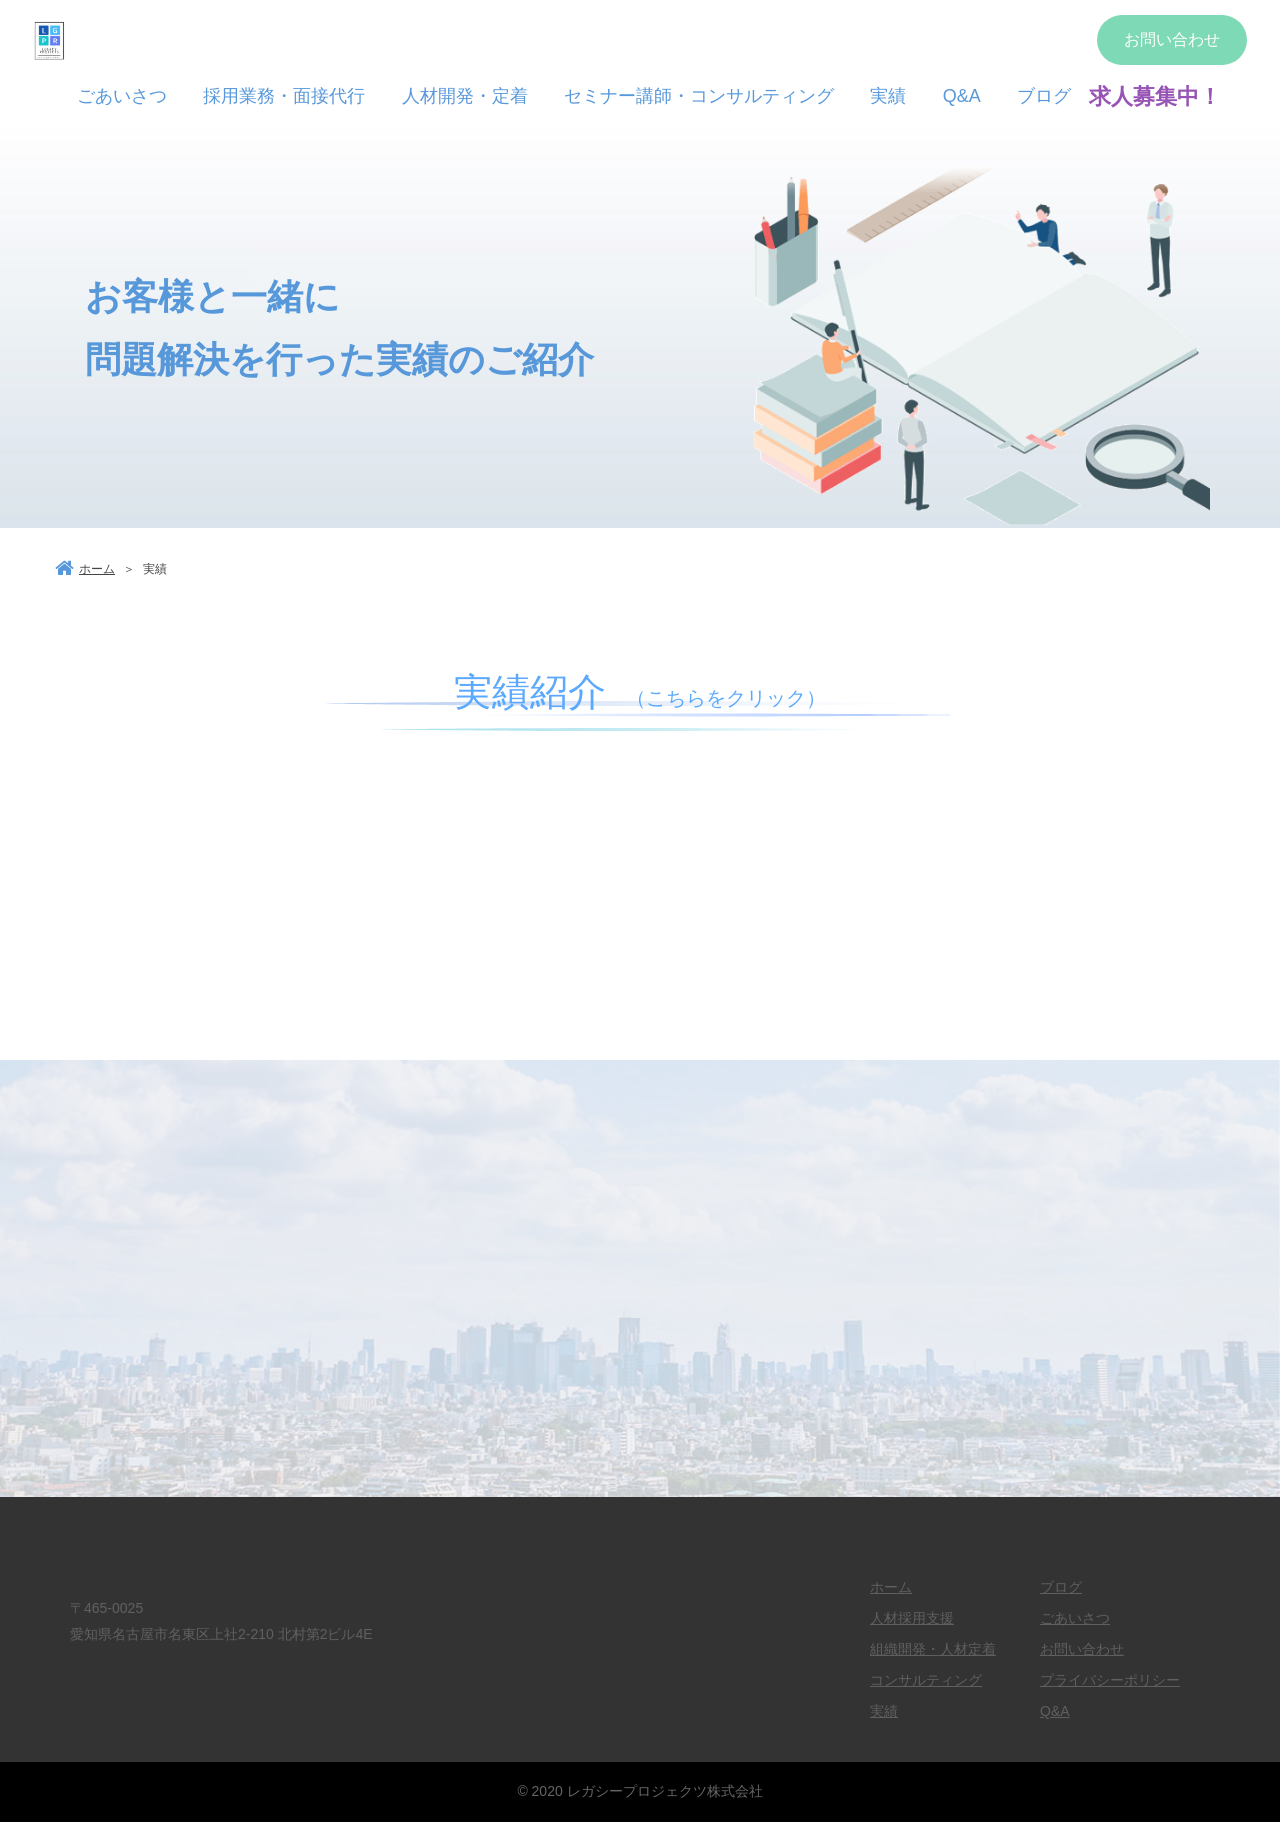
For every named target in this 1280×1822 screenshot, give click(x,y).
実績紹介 (640, 692)
